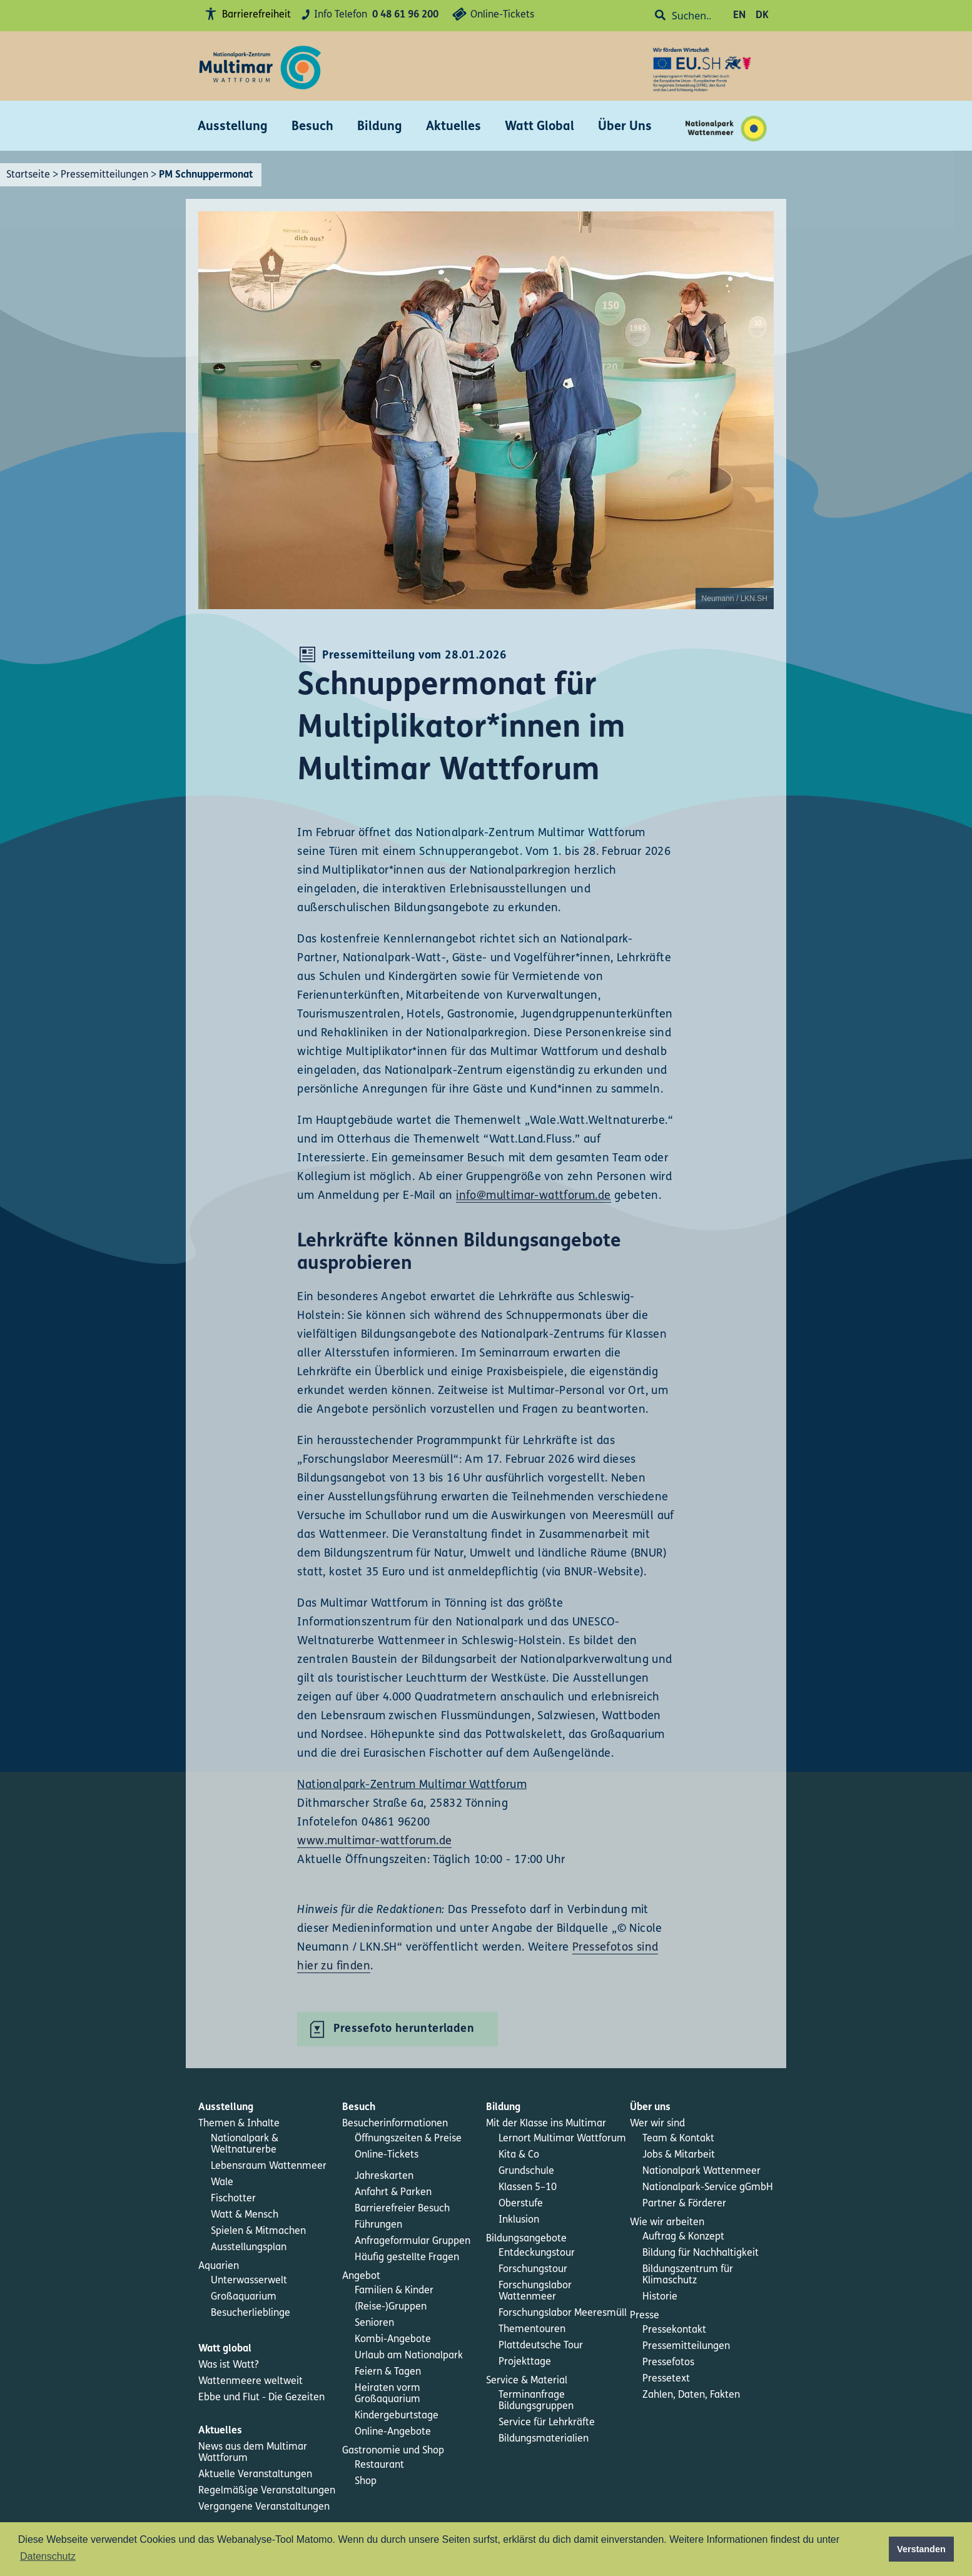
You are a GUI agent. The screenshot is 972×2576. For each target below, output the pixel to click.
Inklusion (519, 2220)
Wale (222, 2183)
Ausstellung (233, 127)
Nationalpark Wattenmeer (701, 2171)
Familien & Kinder (394, 2291)
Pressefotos (668, 2363)
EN (739, 16)
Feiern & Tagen (388, 2372)
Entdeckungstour (537, 2253)
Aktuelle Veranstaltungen (255, 2475)
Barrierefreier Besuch (402, 2209)
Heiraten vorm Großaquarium (387, 2394)
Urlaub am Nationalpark (409, 2356)
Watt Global (539, 127)
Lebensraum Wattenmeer (269, 2166)
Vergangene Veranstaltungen (264, 2507)
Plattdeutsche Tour (541, 2346)
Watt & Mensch (244, 2215)
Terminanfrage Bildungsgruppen (536, 2401)
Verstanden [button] (921, 2549)
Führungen (378, 2225)
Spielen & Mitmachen (258, 2231)
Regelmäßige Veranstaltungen (266, 2491)
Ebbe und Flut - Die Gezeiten (261, 2398)
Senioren (374, 2323)
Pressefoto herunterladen (403, 2029)
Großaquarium (243, 2297)
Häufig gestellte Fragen (407, 2258)
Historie (659, 2297)
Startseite (28, 175)
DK (762, 16)
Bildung (379, 127)
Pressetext (666, 2379)
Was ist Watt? (228, 2365)
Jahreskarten (384, 2176)
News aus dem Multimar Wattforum (252, 2452)
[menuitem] (270, 2107)
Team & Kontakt (678, 2139)
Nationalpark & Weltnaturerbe (244, 2144)
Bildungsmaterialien (544, 2439)
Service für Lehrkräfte (547, 2423)
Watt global (224, 2349)
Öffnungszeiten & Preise (408, 2139)
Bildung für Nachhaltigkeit (700, 2253)
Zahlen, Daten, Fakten (691, 2395)
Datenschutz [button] (48, 2556)
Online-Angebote (393, 2432)
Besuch (312, 127)
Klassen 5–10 (528, 2188)
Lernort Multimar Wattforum (562, 2139)
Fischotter (233, 2199)
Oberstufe (521, 2204)
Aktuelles (453, 127)
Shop (366, 2482)
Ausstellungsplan (248, 2248)
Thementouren (532, 2330)
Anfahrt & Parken (393, 2193)
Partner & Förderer (684, 2204)
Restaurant (379, 2465)
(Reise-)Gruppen (391, 2307)
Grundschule (526, 2171)
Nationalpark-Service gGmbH (707, 2188)
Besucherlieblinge (250, 2313)
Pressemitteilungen (104, 175)
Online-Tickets (491, 16)
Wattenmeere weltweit (250, 2381)
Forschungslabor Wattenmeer (535, 2291)
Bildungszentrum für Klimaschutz (687, 2275)
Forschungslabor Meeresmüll (563, 2313)
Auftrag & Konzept (683, 2237)
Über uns (650, 2108)
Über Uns (625, 127)
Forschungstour (533, 2270)
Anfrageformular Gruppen (412, 2241)
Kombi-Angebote (393, 2340)
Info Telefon (367, 15)
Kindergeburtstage (396, 2416)
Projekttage (525, 2362)
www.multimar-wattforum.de (374, 1841)
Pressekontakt (674, 2330)
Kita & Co (519, 2155)
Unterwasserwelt (249, 2281)
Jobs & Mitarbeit (678, 2155)
